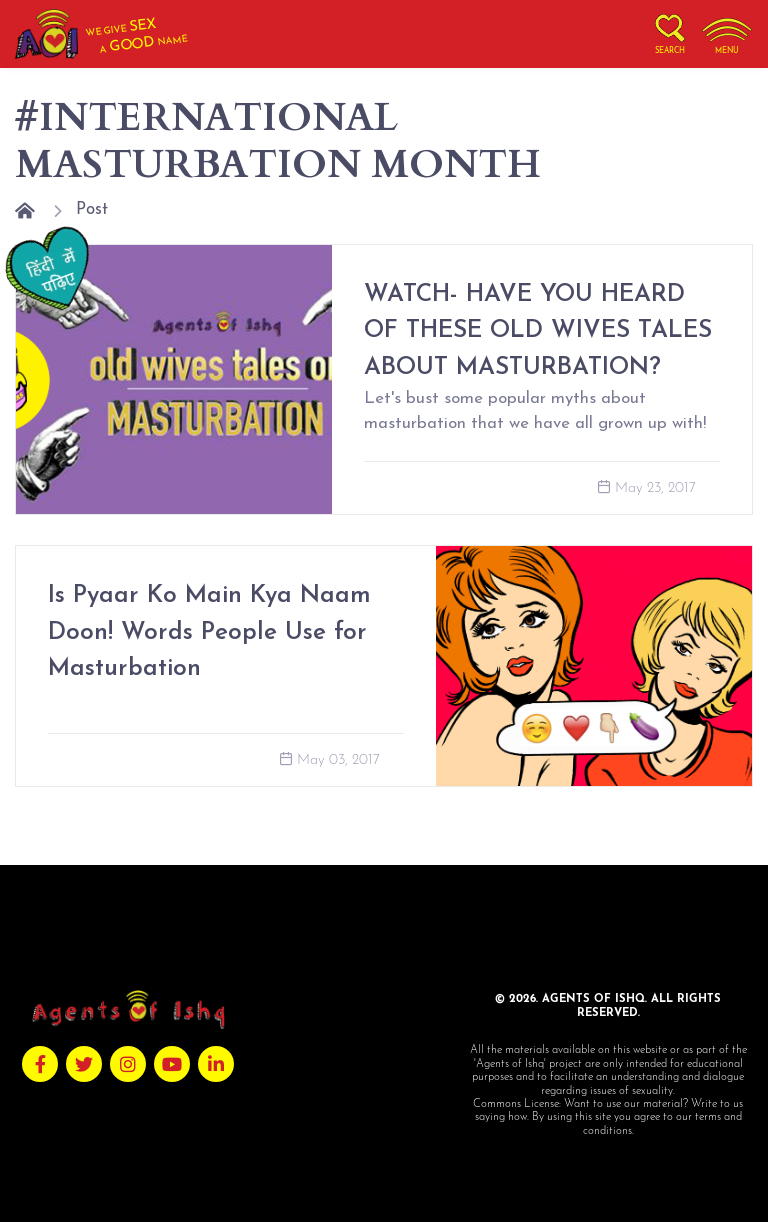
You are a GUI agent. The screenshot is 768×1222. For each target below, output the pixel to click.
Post (92, 209)
